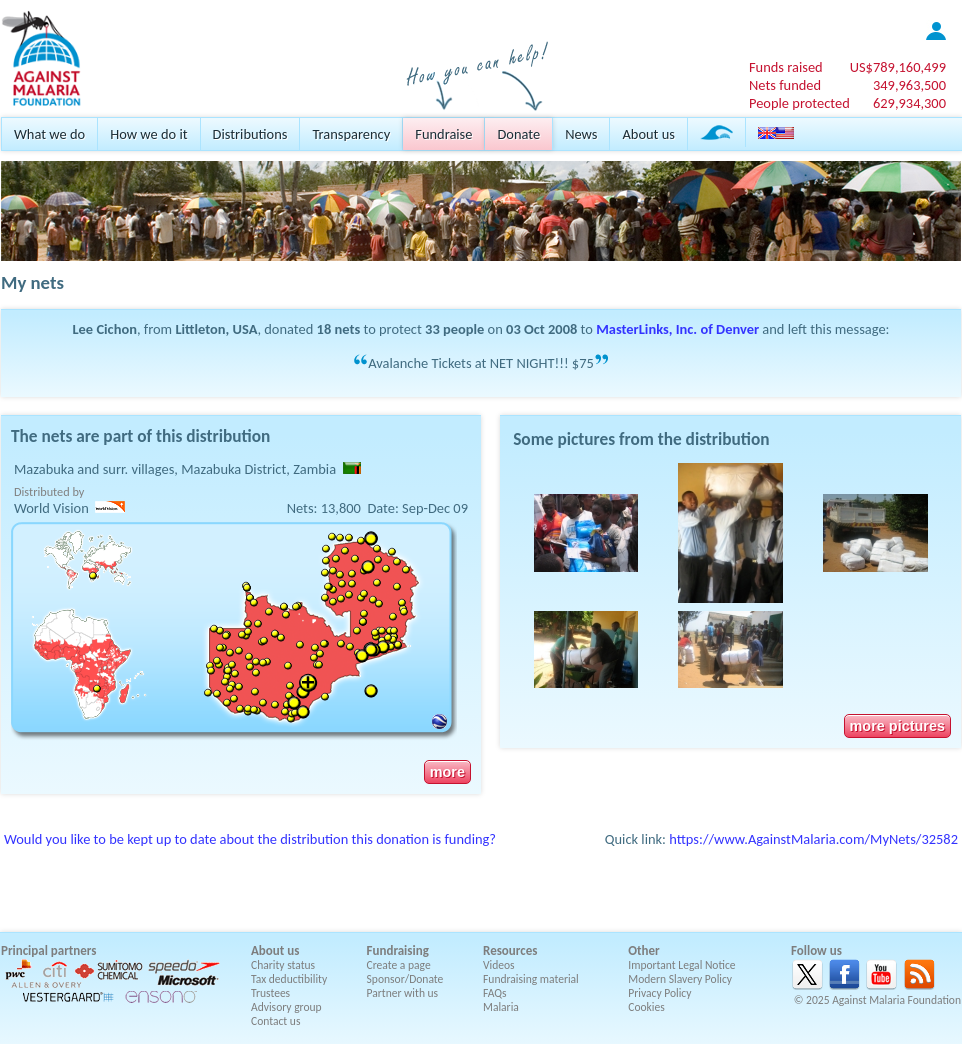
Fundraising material (531, 979)
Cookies (646, 1007)
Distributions (250, 134)
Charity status (283, 965)
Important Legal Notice (681, 965)
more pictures (897, 726)
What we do (49, 134)
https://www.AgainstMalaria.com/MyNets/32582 (813, 839)
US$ (898, 67)
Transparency (351, 134)
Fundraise (443, 134)
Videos (499, 965)
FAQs (495, 993)
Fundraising (398, 950)
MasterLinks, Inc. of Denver (677, 329)
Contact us (275, 1021)
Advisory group (286, 1007)
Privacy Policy (659, 993)
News (581, 134)
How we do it (148, 134)
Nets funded (785, 85)
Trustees (270, 993)
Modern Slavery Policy (680, 979)
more (447, 772)
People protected (799, 103)
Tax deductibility (289, 979)
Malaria (501, 1007)
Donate (518, 134)
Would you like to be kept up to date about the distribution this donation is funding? (250, 839)
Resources (510, 950)
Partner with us (403, 993)
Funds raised (786, 67)
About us (648, 134)
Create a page (399, 965)
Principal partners (48, 950)
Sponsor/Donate (405, 979)
